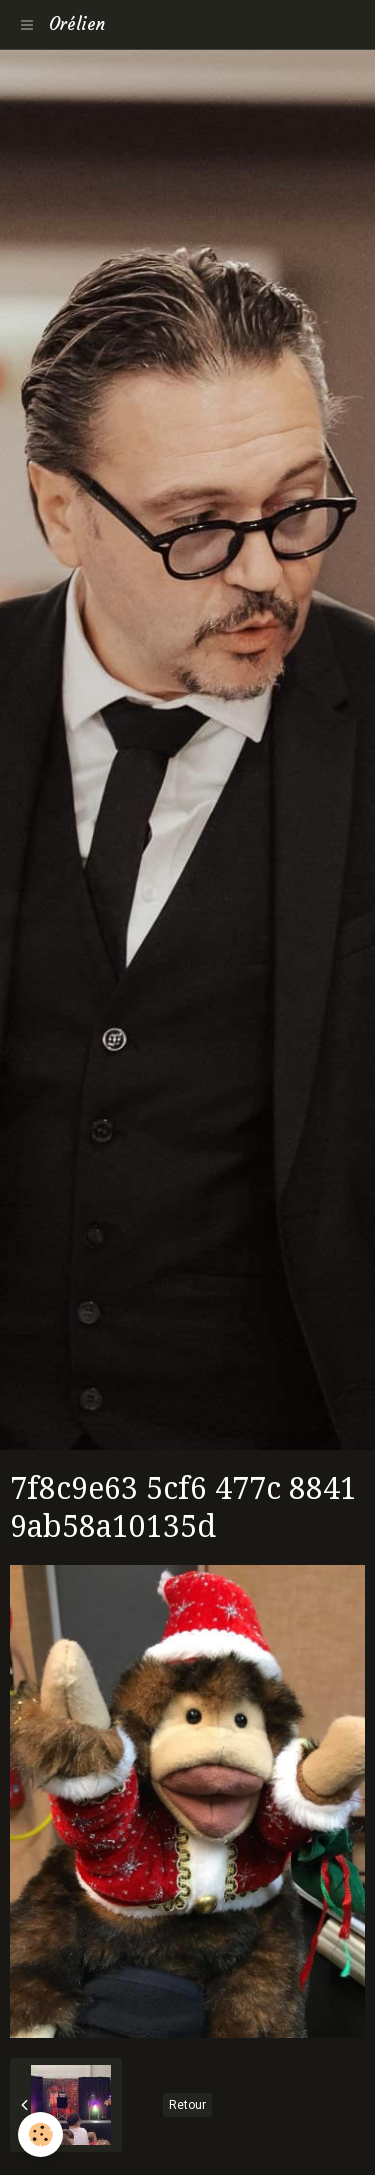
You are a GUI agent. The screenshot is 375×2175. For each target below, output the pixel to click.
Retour (187, 2105)
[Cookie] (40, 2134)
